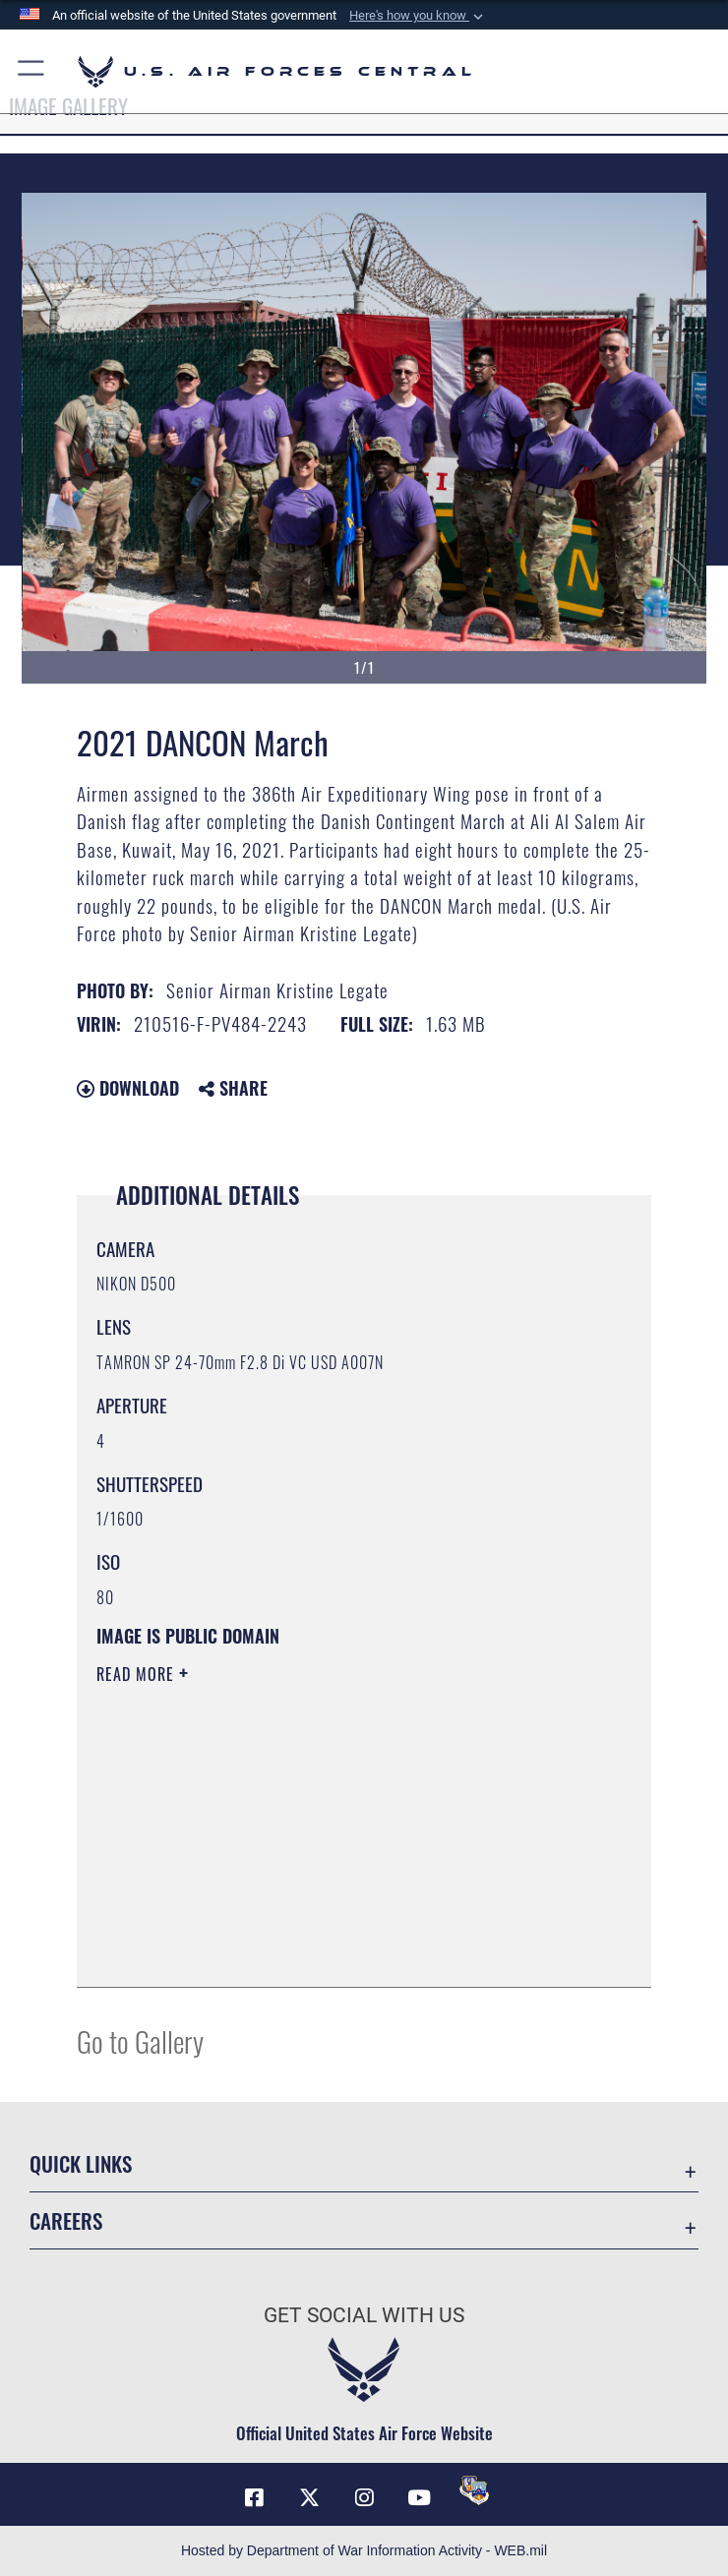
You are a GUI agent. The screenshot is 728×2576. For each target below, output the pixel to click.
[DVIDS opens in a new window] (474, 2490)
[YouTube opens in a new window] (419, 2497)
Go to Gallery (140, 2040)
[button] (418, 16)
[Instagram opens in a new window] (364, 2497)
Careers (66, 2220)
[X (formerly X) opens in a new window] (309, 2497)
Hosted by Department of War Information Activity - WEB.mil (364, 2550)
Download (128, 1088)
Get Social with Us (364, 2315)
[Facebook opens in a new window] (254, 2497)
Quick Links (81, 2163)
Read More (137, 1674)
